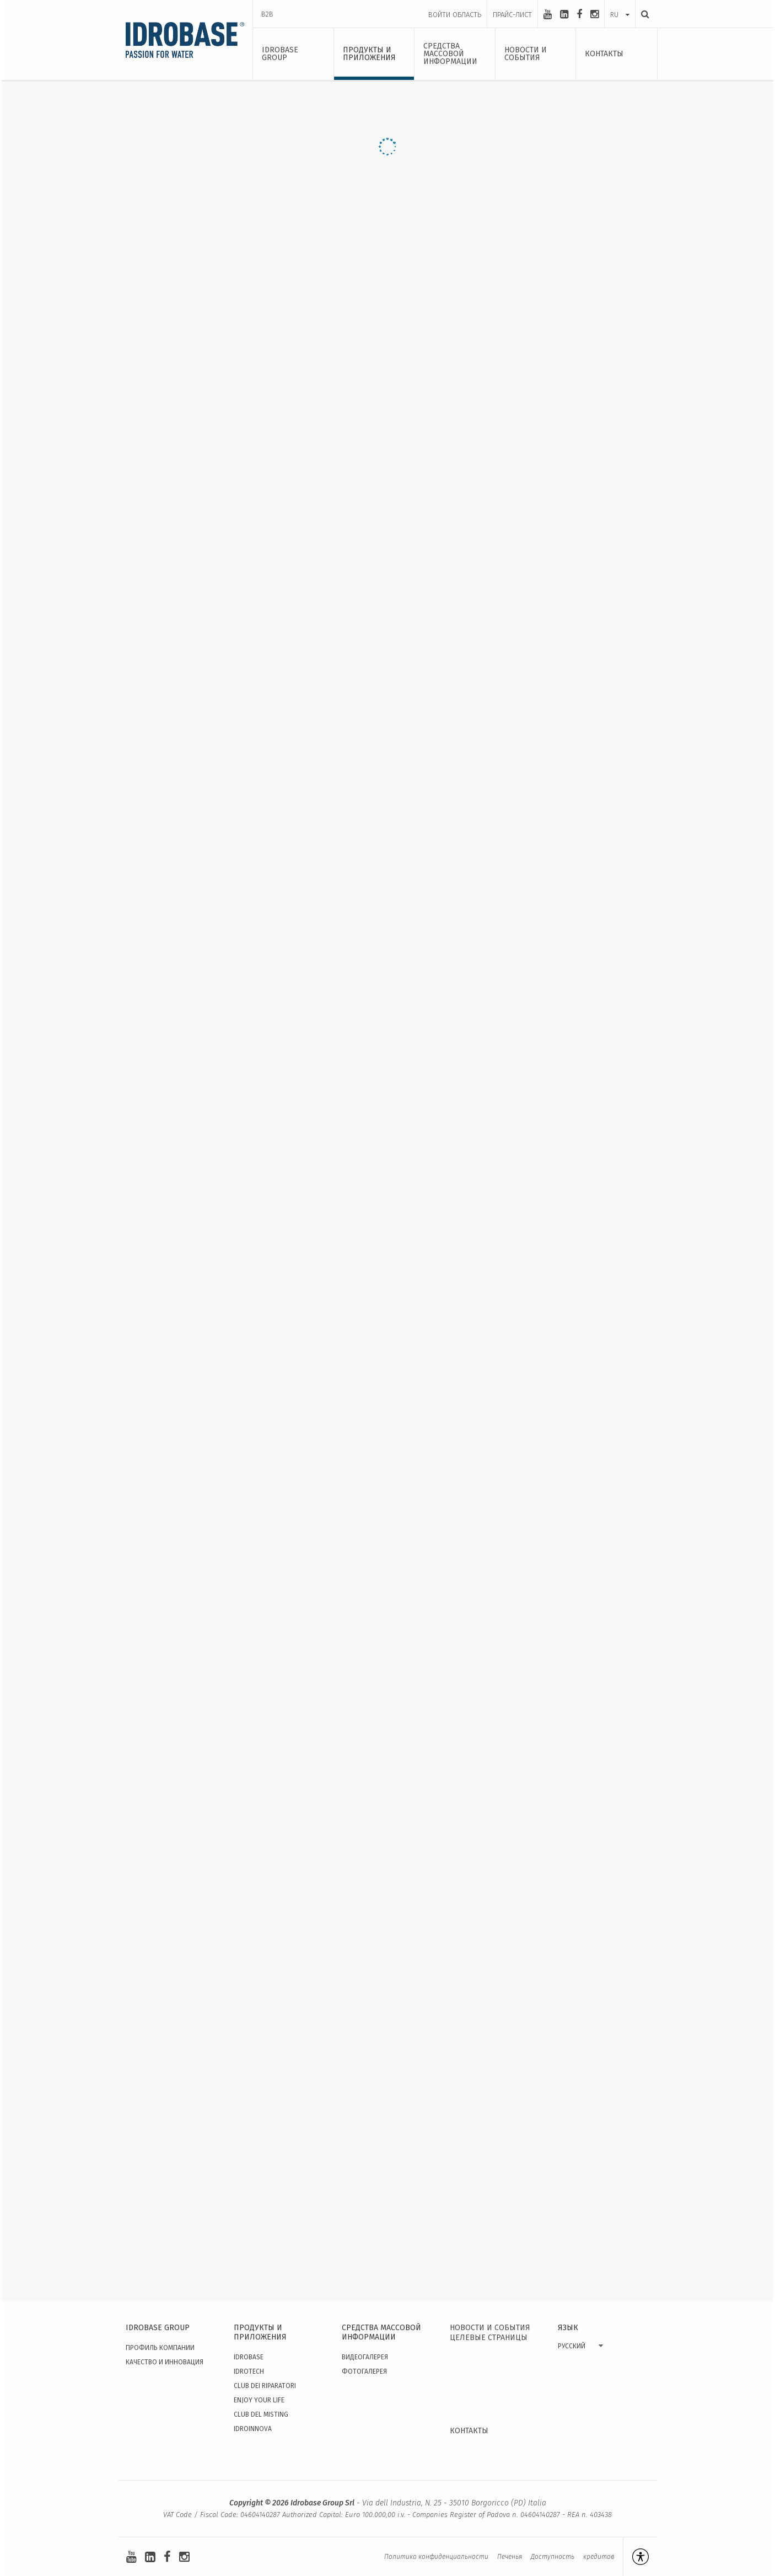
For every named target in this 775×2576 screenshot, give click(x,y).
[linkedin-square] (564, 14)
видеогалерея (365, 2357)
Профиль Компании (160, 2348)
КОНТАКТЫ (469, 2430)
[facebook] (579, 14)
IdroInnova (253, 2429)
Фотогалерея (364, 2371)
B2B (267, 14)
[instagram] (594, 14)
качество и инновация (164, 2362)
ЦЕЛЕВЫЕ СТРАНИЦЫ (489, 2337)
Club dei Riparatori (265, 2386)
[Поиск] (642, 14)
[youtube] (547, 14)
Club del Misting (261, 2414)
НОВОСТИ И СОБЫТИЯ (490, 2327)
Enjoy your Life (259, 2400)
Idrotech (249, 2371)
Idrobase (248, 2357)
